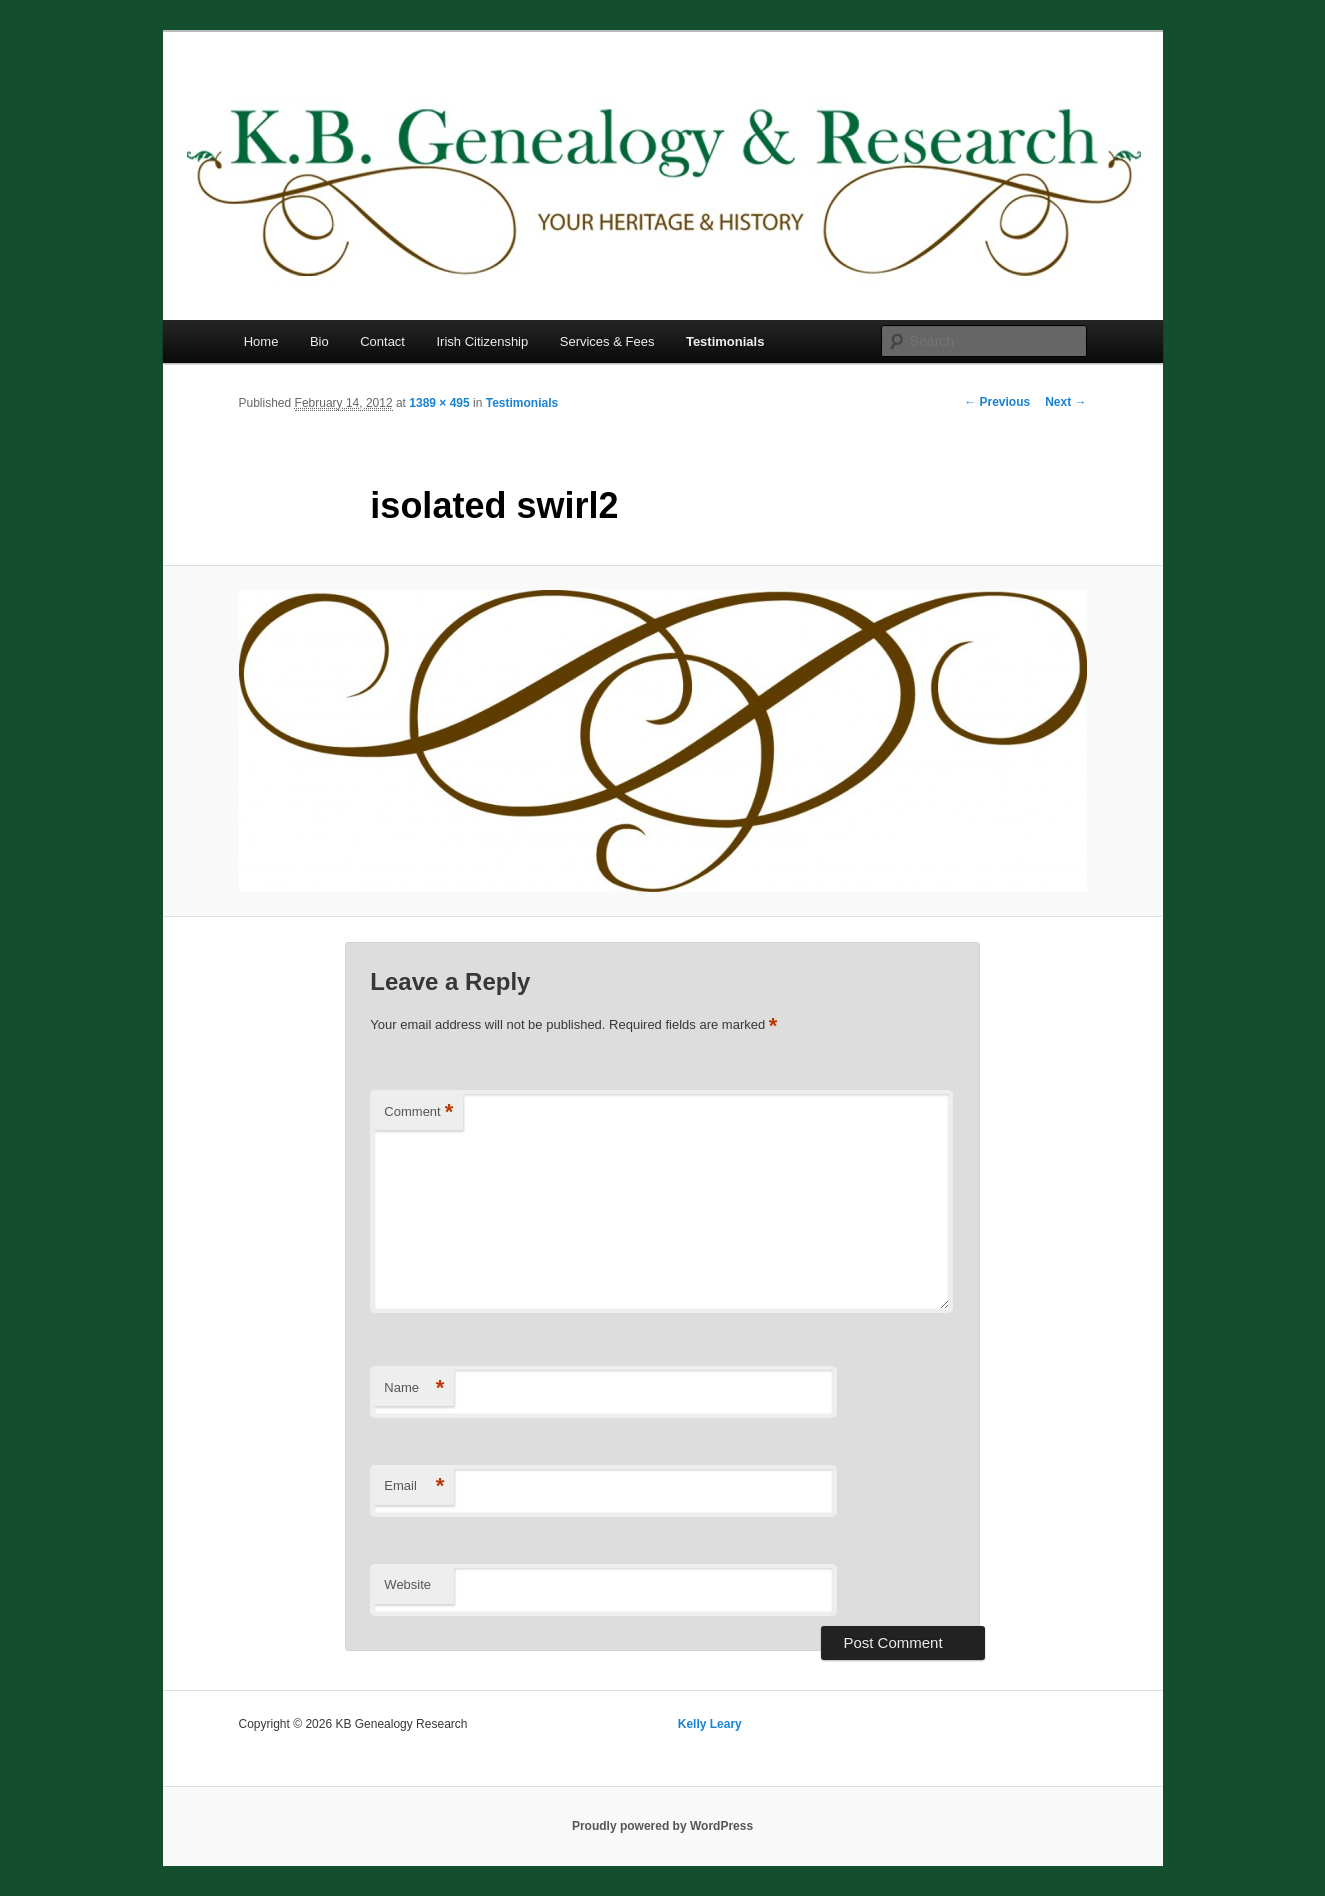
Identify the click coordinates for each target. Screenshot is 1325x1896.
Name (414, 1388)
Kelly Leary (710, 1724)
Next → (1065, 402)
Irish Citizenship (482, 341)
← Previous (997, 402)
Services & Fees (607, 341)
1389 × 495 (439, 403)
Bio (319, 341)
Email (414, 1486)
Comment (418, 1112)
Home (261, 341)
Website (407, 1584)
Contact (382, 341)
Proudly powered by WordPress (662, 1826)
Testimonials (725, 341)
